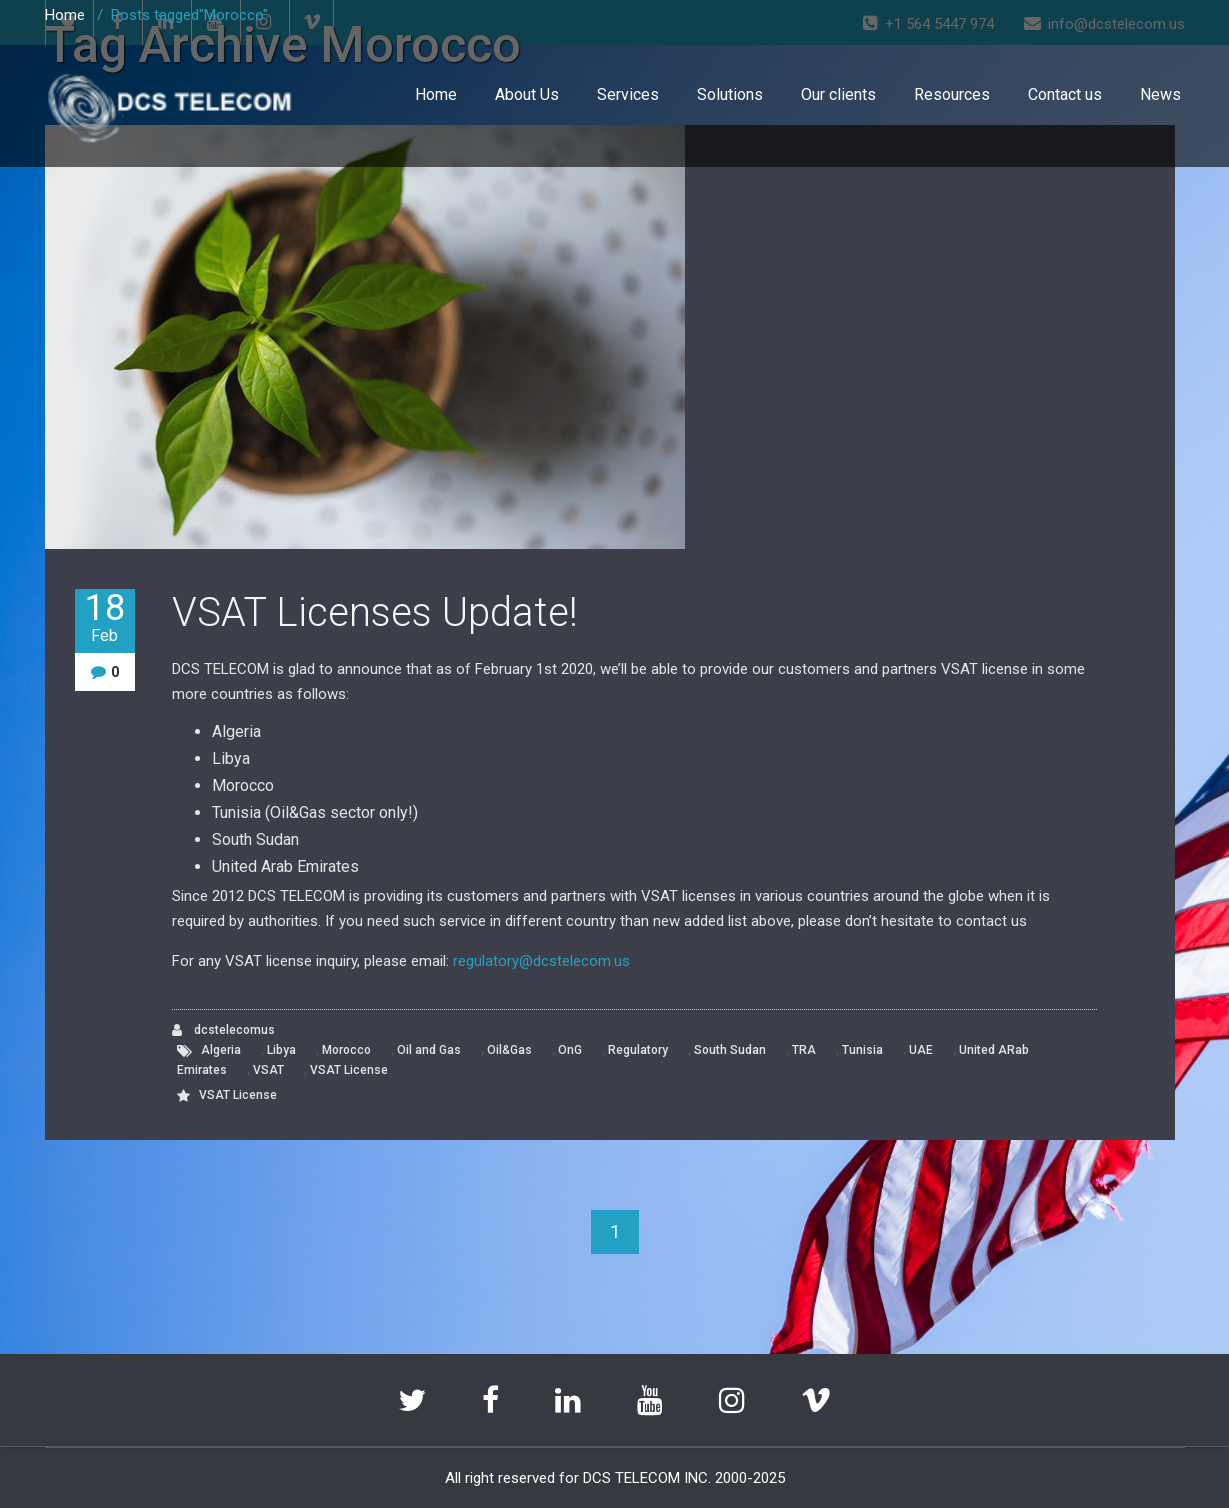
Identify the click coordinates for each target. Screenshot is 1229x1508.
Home (436, 94)
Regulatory (638, 1050)
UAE (921, 1050)
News (1160, 94)
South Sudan (730, 1050)
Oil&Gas (509, 1050)
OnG (570, 1050)
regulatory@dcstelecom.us (541, 961)
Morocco (346, 1050)
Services (628, 94)
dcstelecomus (223, 1030)
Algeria (221, 1050)
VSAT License (349, 1070)
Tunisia (862, 1050)
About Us (527, 94)
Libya (281, 1050)
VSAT (268, 1070)
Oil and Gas (429, 1050)
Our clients (838, 94)
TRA (804, 1050)
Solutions (730, 94)
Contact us (1065, 94)
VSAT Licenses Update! (375, 612)
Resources (952, 94)
